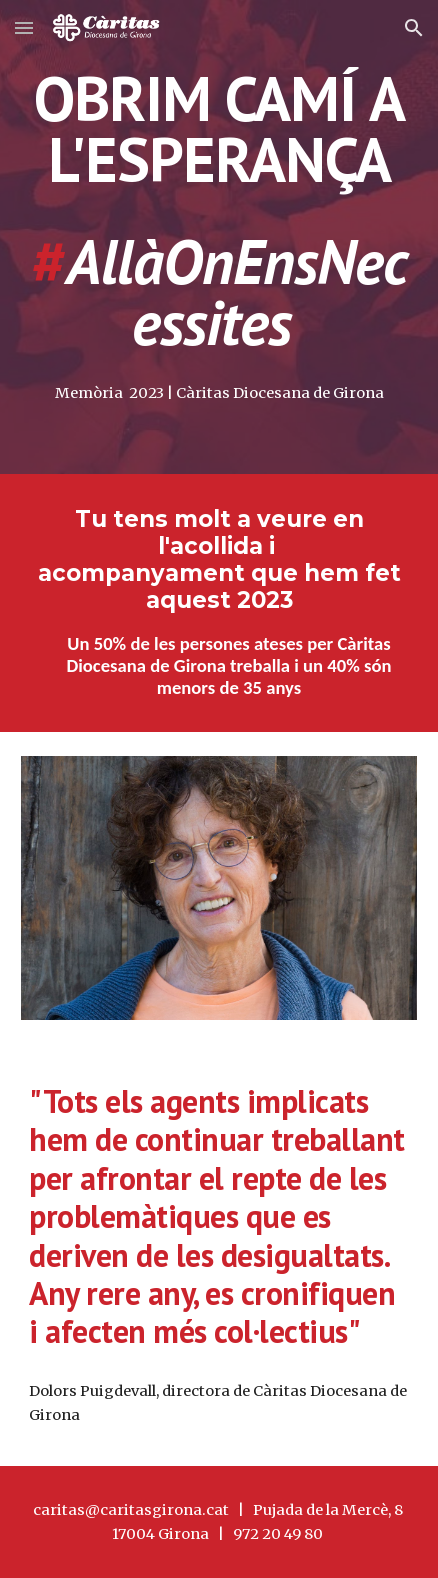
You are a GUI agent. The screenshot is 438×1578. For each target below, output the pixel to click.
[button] (24, 27)
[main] (219, 210)
